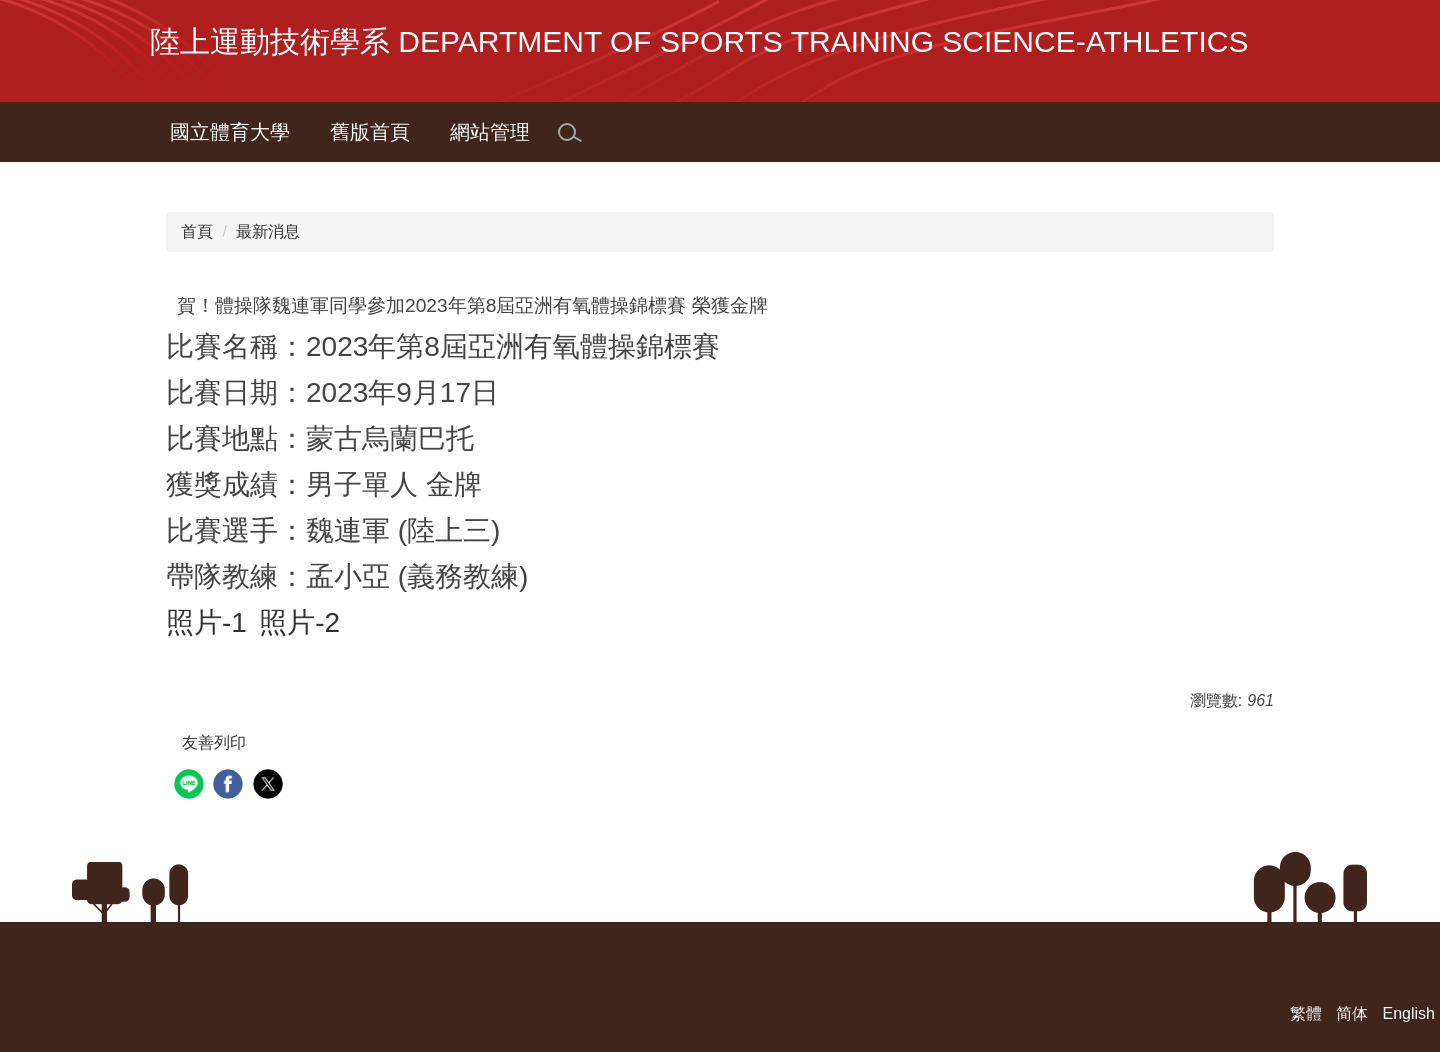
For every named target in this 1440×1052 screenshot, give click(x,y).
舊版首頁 (370, 132)
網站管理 (490, 132)
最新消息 (268, 231)
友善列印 (214, 742)
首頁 (197, 231)
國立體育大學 (230, 132)
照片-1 (206, 622)
